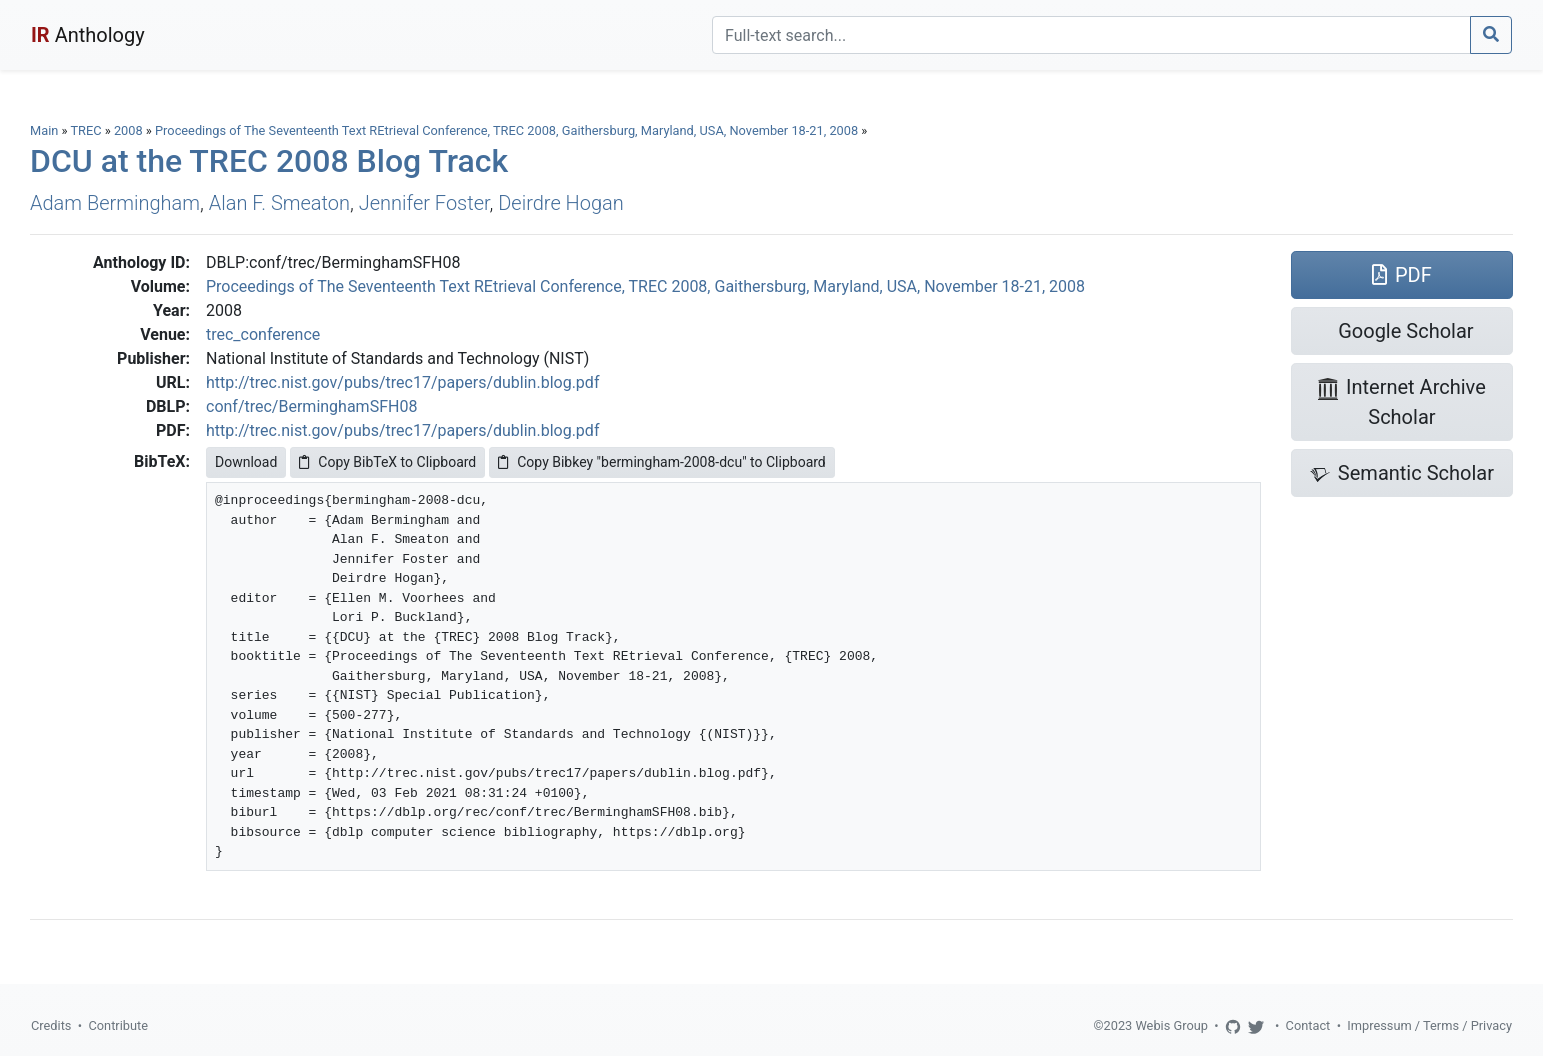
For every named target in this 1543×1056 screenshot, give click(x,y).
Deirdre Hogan (561, 203)
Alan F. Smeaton (279, 203)
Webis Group (1171, 1025)
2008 (128, 130)
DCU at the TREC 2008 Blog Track (269, 161)
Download (246, 462)
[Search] (1091, 35)
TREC (85, 130)
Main (44, 130)
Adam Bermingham (115, 203)
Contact (1308, 1025)
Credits (51, 1025)
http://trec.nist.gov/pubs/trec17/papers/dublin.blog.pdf (402, 382)
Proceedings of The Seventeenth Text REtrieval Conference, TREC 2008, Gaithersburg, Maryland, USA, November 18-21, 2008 (508, 130)
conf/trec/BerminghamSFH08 (311, 406)
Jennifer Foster (424, 203)
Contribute (118, 1025)
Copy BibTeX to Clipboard (387, 462)
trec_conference (263, 334)
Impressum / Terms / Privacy (1429, 1025)
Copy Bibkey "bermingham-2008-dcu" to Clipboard (662, 462)
